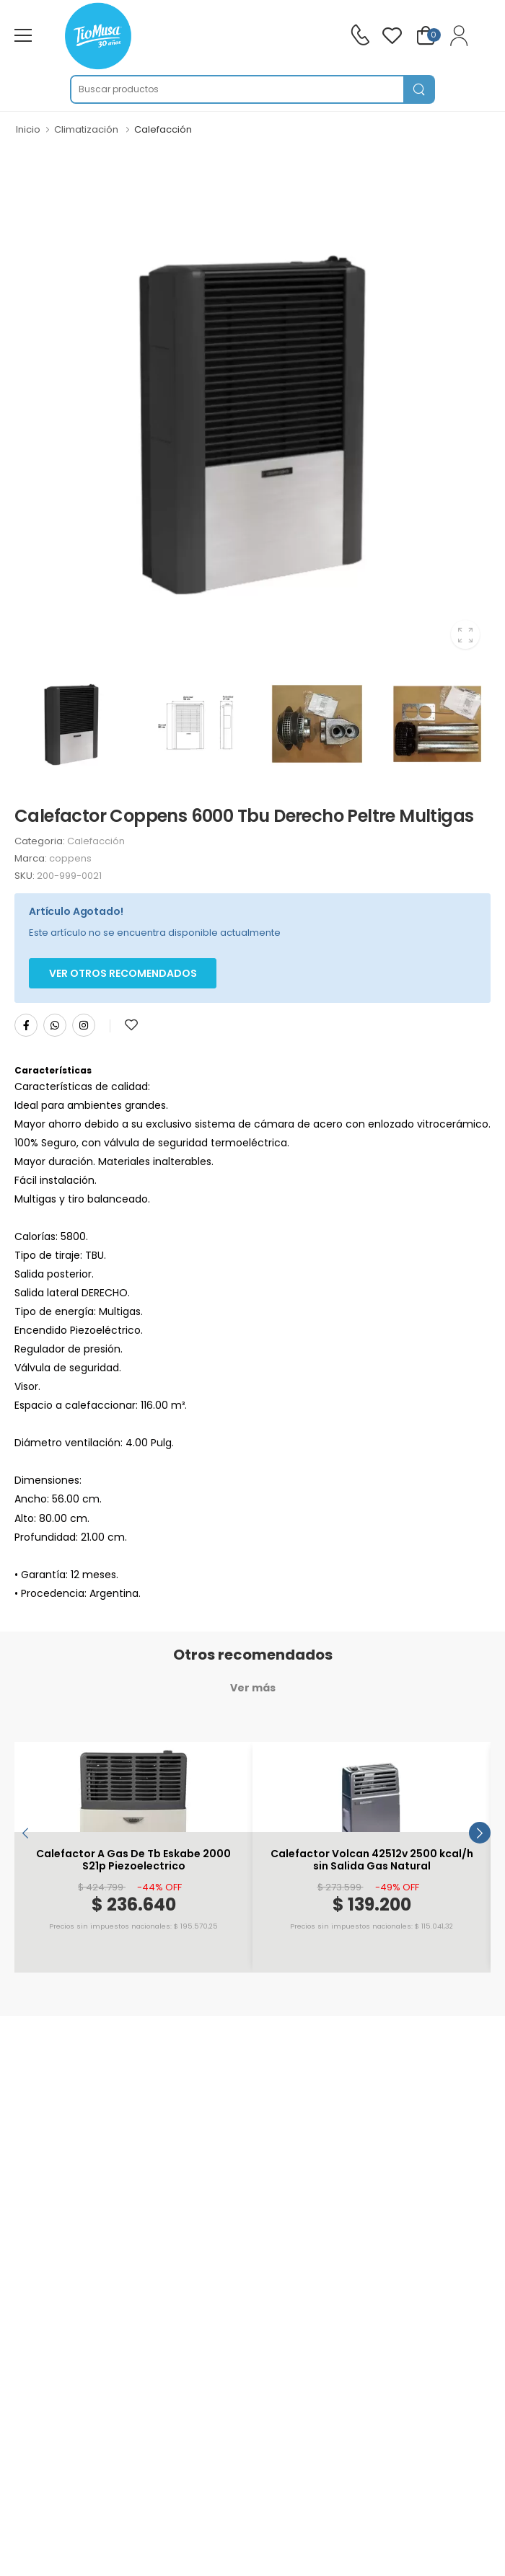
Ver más (253, 1688)
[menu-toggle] (23, 35)
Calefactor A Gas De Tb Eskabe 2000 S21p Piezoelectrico (133, 1860)
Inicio (28, 129)
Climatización (86, 129)
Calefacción (163, 129)
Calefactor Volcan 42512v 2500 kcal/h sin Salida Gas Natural (372, 1860)
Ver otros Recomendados (123, 973)
